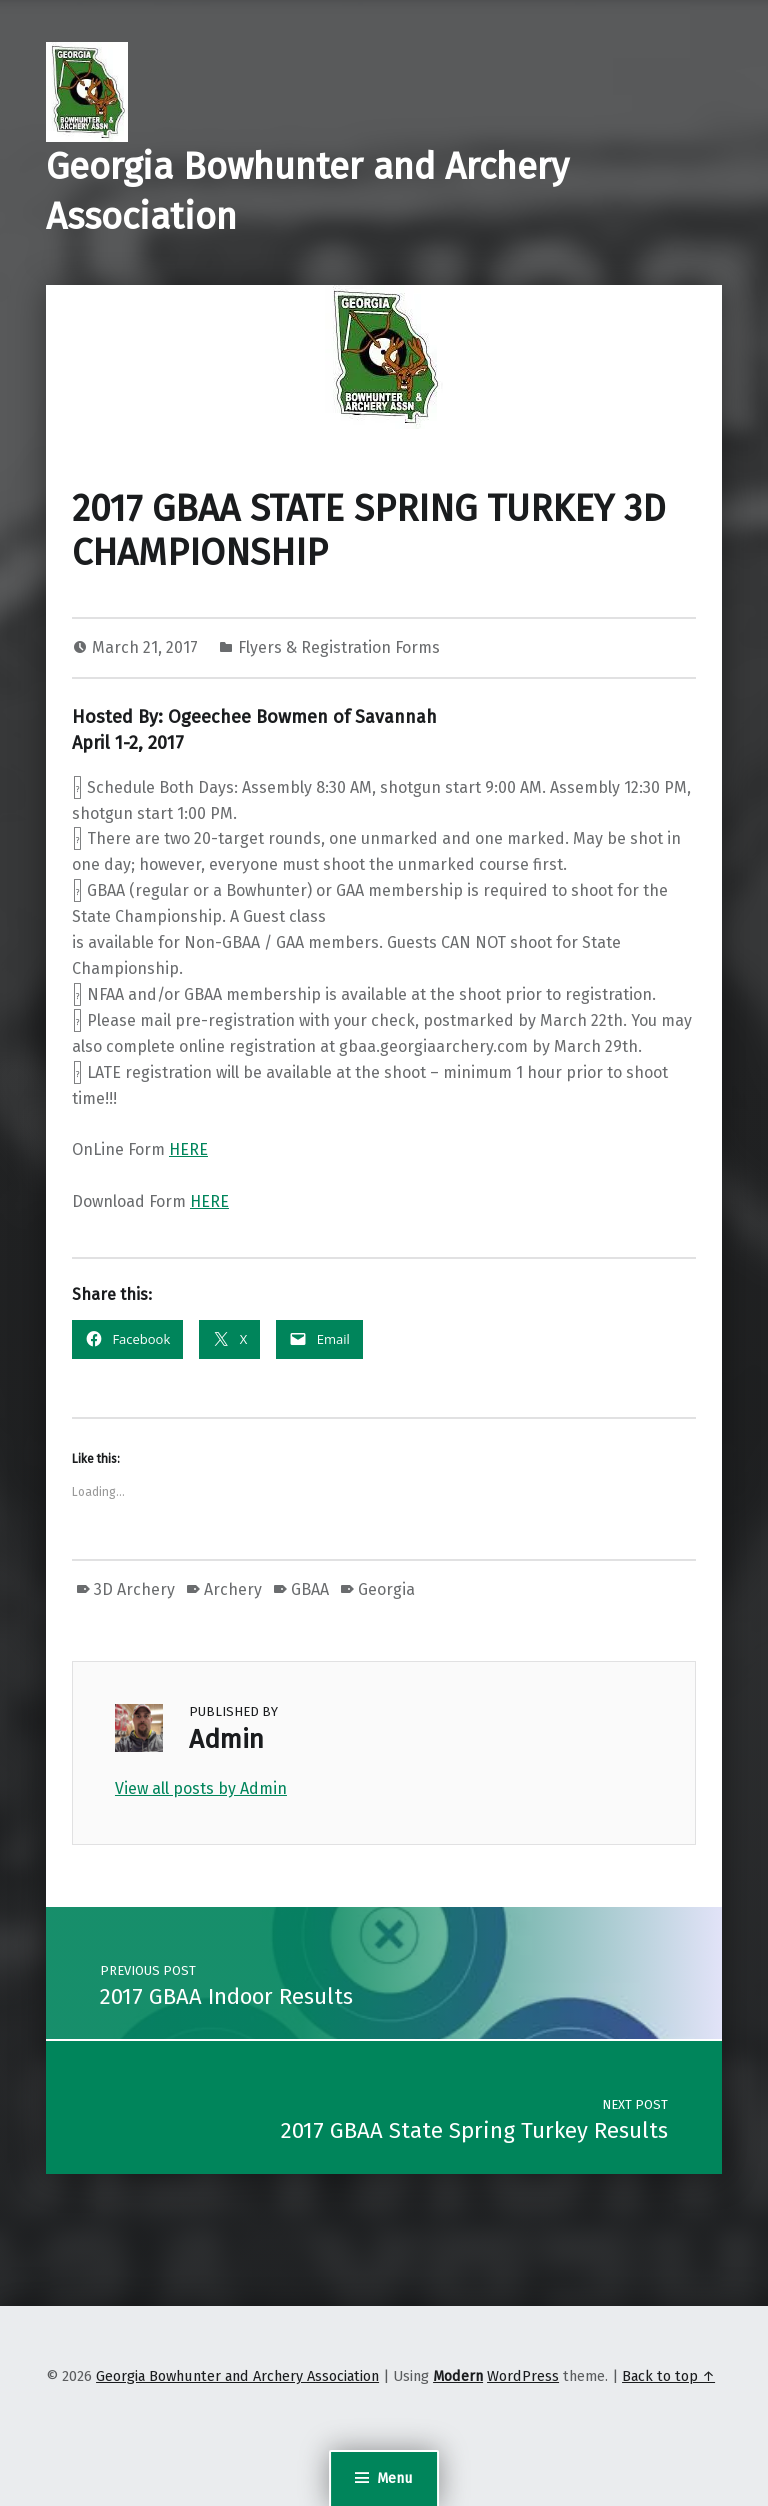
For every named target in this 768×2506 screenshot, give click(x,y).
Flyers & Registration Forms (339, 647)
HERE (188, 1149)
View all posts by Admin (201, 1788)
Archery (233, 1589)
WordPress (523, 2376)
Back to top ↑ (668, 2376)
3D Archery (134, 1589)
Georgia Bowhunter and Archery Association (237, 2376)
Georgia (386, 1589)
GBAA (310, 1589)
